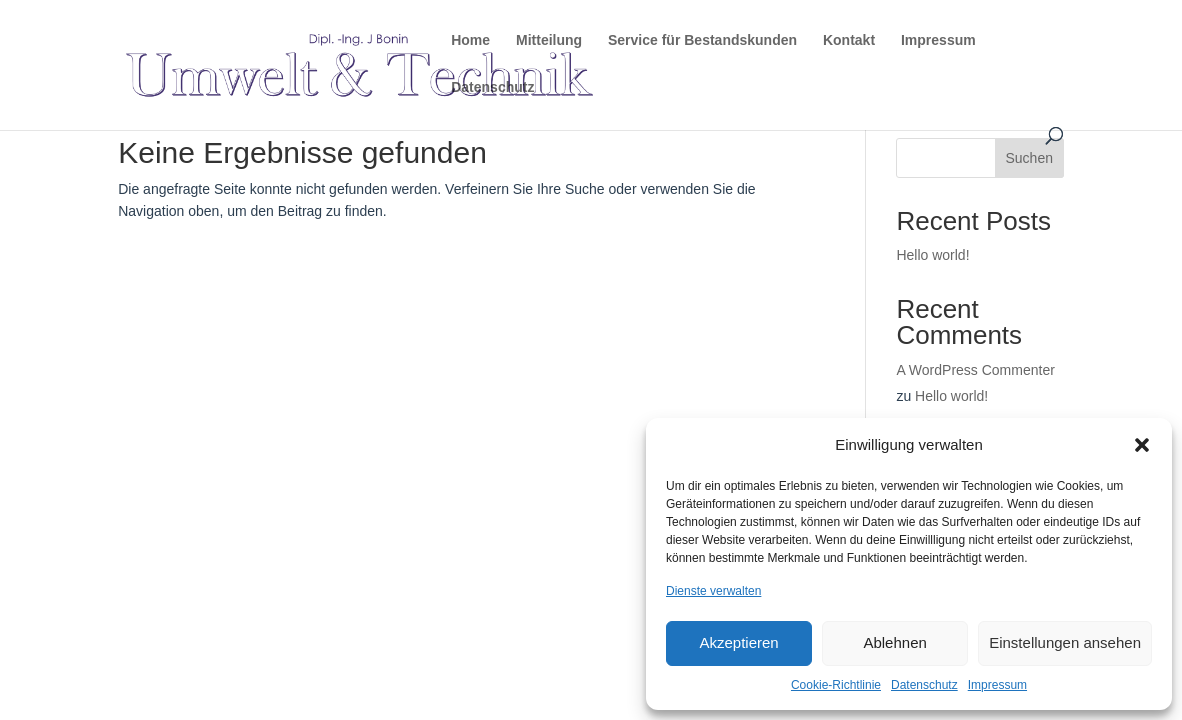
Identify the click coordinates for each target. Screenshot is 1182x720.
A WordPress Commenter (975, 370)
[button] (1142, 445)
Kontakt (849, 40)
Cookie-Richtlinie (836, 685)
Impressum (997, 685)
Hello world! (932, 255)
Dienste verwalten (713, 591)
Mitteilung (549, 40)
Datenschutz (924, 685)
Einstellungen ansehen (1065, 642)
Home (470, 40)
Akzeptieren (738, 642)
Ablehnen (894, 642)
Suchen (1029, 158)
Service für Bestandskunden (702, 40)
